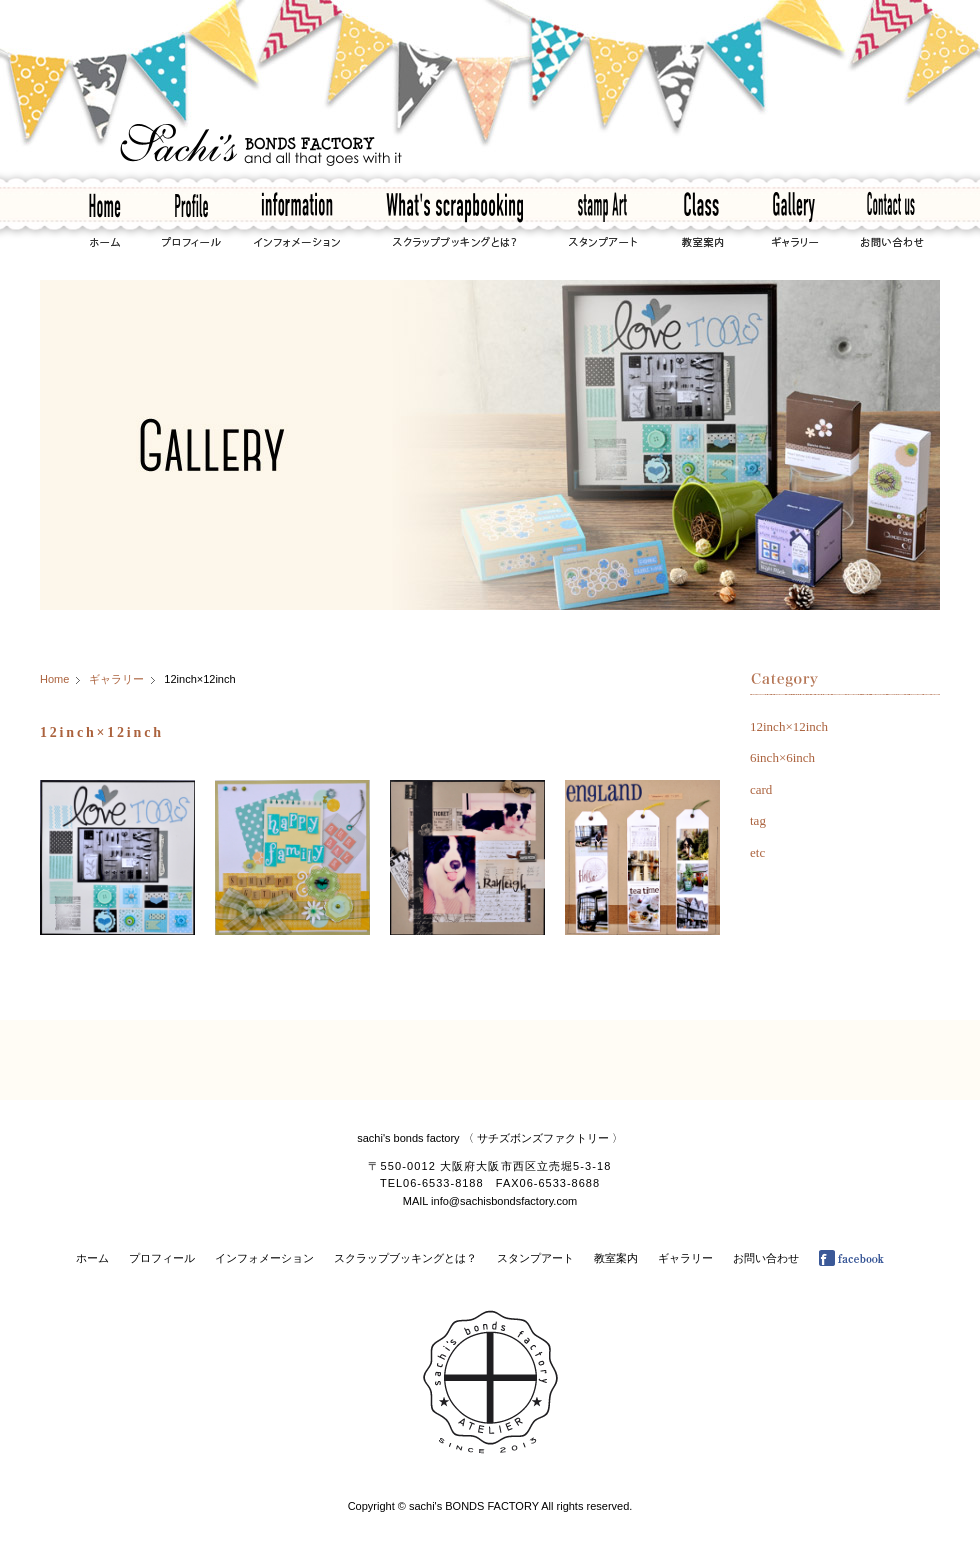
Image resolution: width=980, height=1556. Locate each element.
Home (54, 679)
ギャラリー (116, 679)
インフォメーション (264, 1258)
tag (758, 820)
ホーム (92, 1258)
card (761, 789)
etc (757, 852)
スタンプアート (535, 1258)
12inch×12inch (789, 726)
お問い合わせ (766, 1258)
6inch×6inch (782, 757)
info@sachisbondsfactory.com (504, 1201)
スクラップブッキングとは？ (405, 1258)
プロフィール (162, 1258)
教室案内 (616, 1258)
